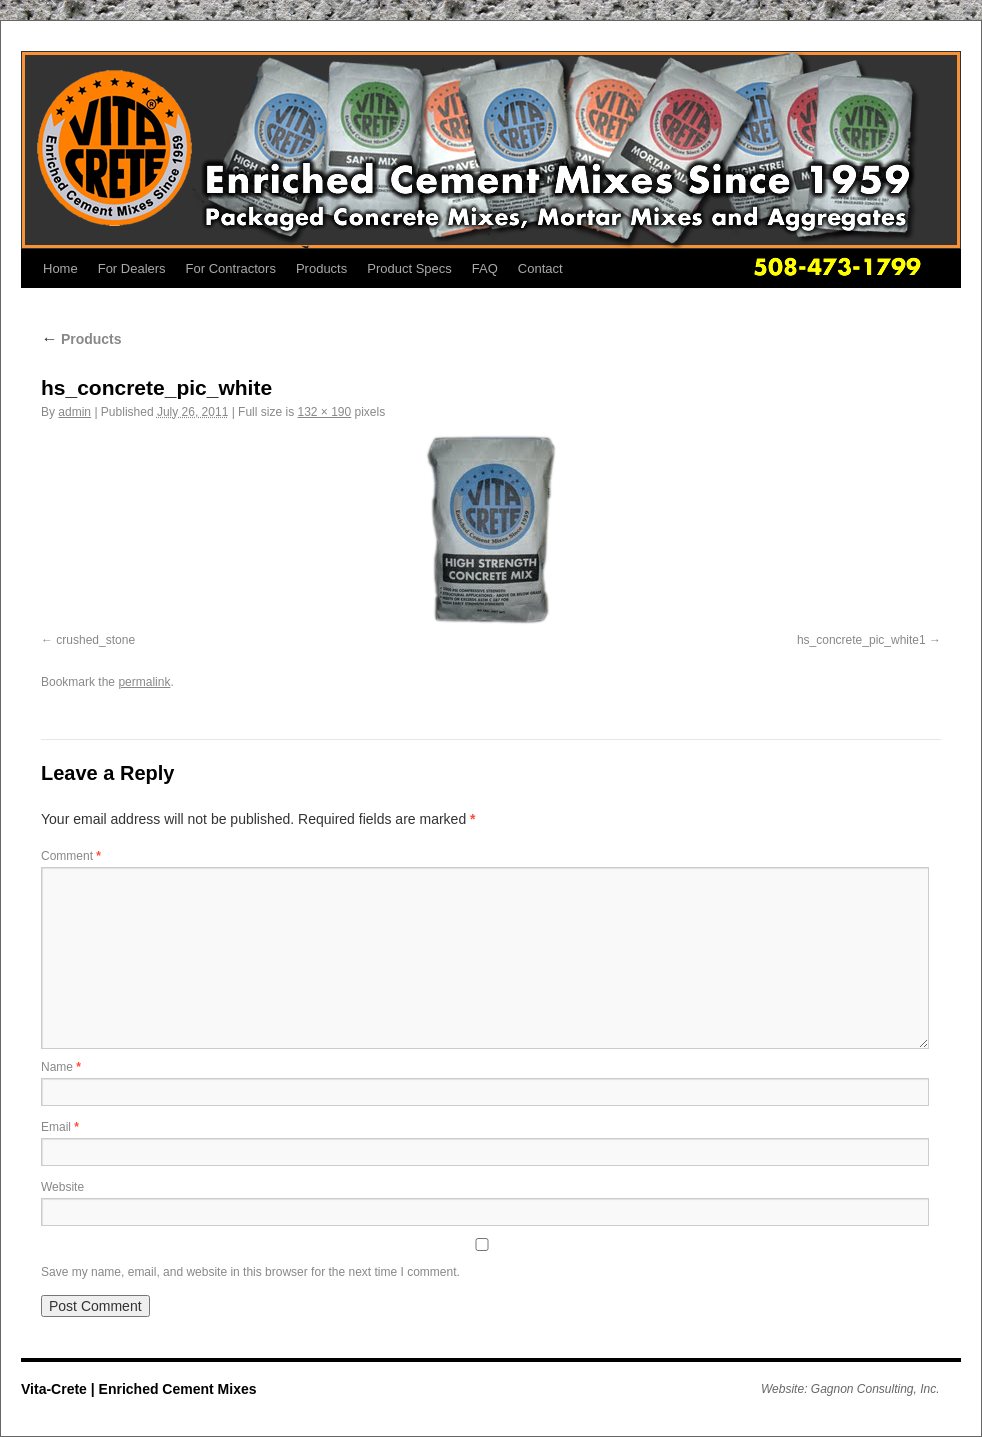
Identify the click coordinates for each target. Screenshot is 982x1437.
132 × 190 (324, 412)
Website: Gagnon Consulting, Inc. (850, 1389)
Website (62, 1187)
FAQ (485, 268)
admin (74, 412)
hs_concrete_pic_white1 (861, 640)
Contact (540, 268)
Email (60, 1127)
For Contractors (231, 268)
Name (61, 1067)
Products (321, 268)
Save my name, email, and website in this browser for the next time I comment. (250, 1272)
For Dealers (132, 268)
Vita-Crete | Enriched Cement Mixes (139, 1389)
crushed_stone (95, 640)
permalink (144, 682)
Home (60, 268)
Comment (71, 856)
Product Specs (409, 268)
